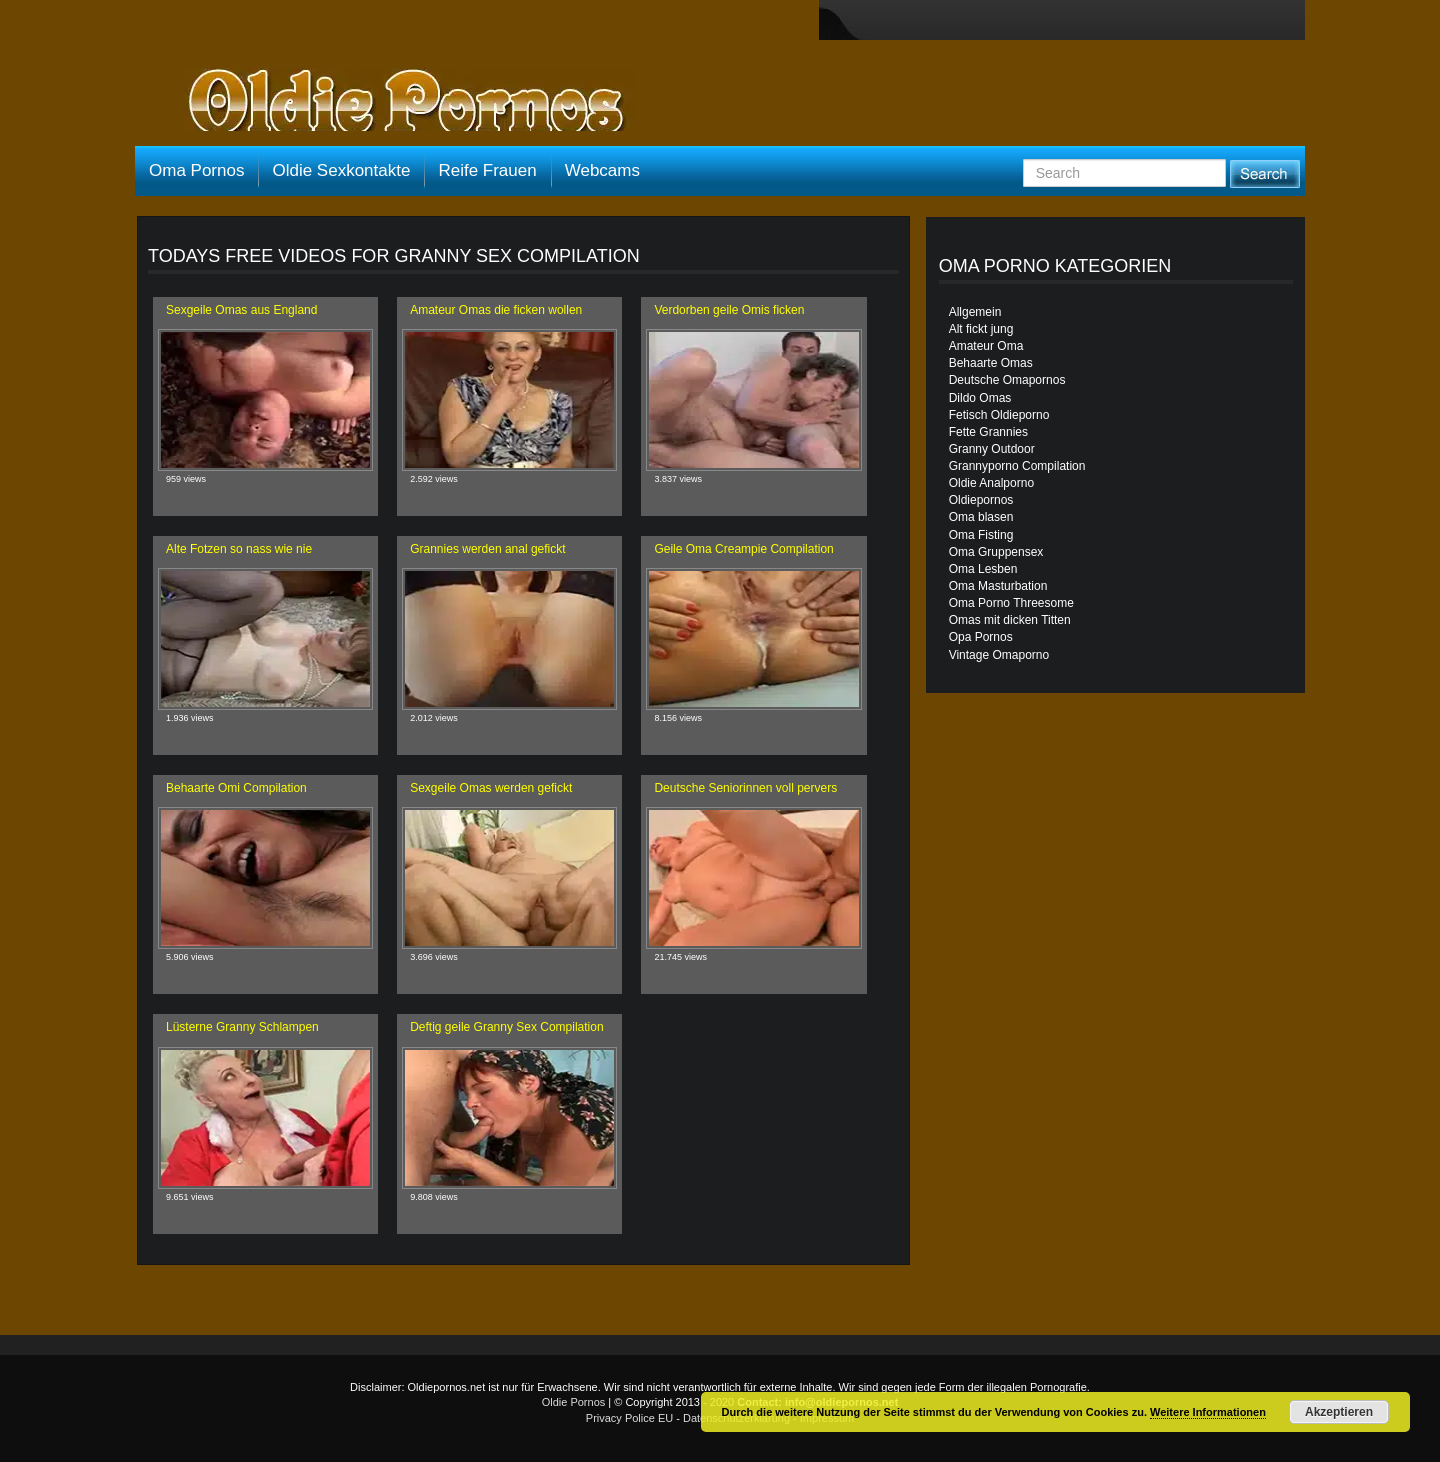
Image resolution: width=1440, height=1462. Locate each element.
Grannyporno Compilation (1017, 466)
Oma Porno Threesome (1011, 603)
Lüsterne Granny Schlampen (242, 1027)
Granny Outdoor (992, 449)
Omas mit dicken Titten (1010, 620)
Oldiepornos (981, 500)
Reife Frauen (487, 170)
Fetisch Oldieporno (999, 415)
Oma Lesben (983, 569)
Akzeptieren (1339, 1412)
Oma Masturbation (998, 586)
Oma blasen (981, 517)
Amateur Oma (986, 346)
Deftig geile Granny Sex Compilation (506, 1027)
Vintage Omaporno (999, 655)
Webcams (602, 170)
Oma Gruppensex (996, 552)
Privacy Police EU (629, 1418)
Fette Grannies (988, 432)
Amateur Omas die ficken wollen (496, 310)
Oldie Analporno (991, 483)
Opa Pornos (981, 637)
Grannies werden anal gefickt (487, 549)
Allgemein (975, 312)
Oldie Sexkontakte (341, 170)
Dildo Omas (980, 398)
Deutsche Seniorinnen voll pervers (745, 788)
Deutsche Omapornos (1007, 380)
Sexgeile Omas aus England (241, 310)
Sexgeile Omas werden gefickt (491, 788)
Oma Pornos (196, 170)
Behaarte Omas (991, 363)
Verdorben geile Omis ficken (729, 310)
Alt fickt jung (981, 329)
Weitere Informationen (1208, 1412)
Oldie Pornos (574, 1402)
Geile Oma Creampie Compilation (743, 549)
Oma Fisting (981, 535)
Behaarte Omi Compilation (236, 788)
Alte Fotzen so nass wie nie (239, 549)
